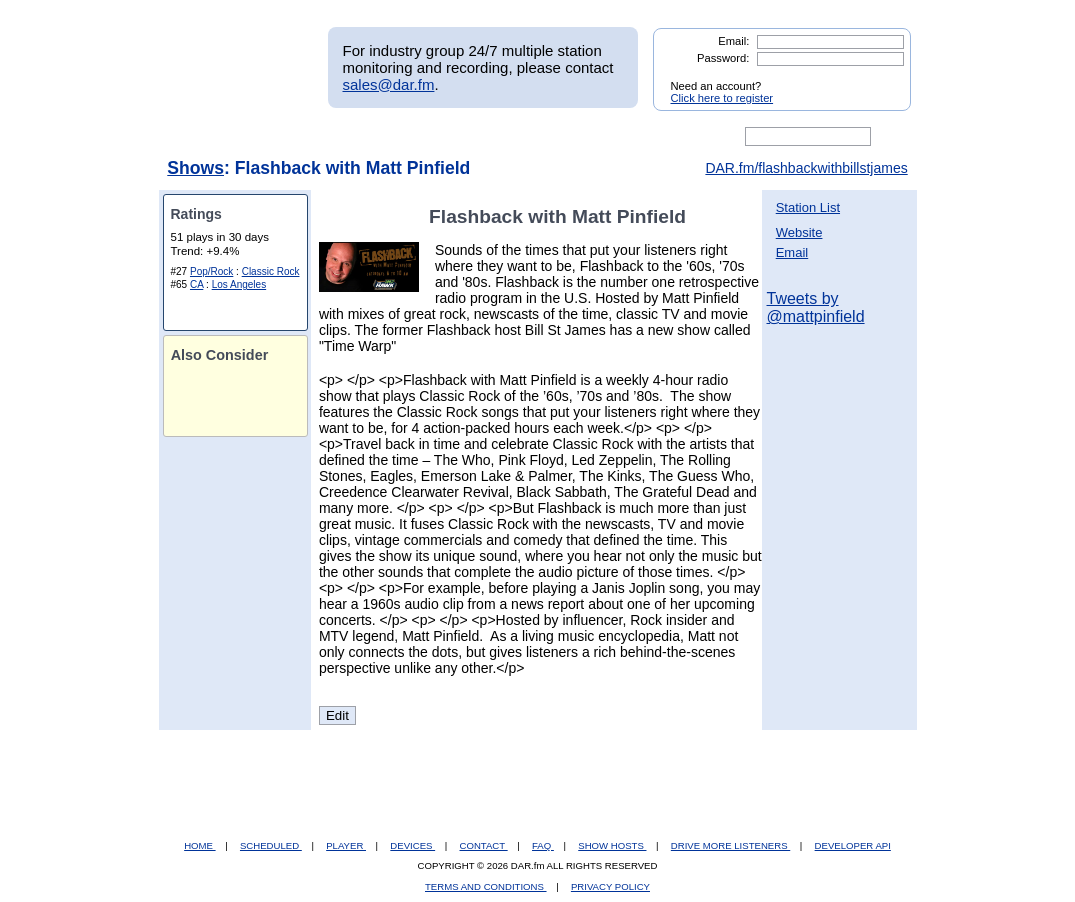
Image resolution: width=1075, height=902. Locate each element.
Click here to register (722, 98)
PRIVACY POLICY (610, 886)
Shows (195, 168)
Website (799, 232)
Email (792, 252)
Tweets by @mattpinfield (816, 307)
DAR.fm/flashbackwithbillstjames (806, 168)
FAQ (543, 845)
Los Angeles (239, 284)
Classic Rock (271, 271)
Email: (733, 41)
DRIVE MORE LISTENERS (730, 845)
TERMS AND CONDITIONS (486, 886)
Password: (723, 58)
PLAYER (346, 845)
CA (196, 284)
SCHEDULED (271, 845)
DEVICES (412, 845)
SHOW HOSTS (612, 845)
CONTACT (484, 845)
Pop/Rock (211, 271)
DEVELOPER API (853, 845)
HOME (199, 845)
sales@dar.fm (389, 84)
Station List (808, 207)
